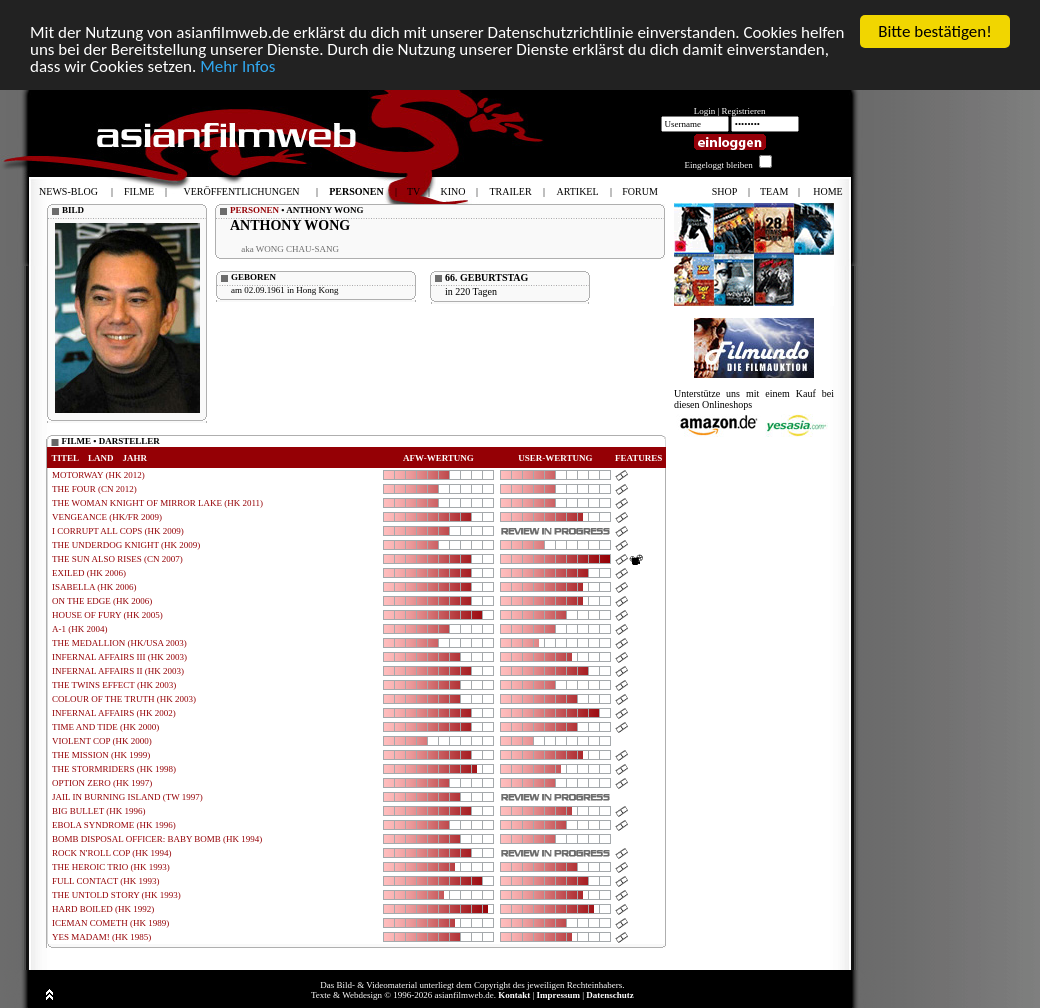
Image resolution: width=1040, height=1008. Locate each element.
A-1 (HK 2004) (80, 629)
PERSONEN (254, 210)
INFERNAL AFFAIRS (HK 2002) (114, 713)
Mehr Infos (237, 66)
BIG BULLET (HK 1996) (99, 811)
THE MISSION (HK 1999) (101, 755)
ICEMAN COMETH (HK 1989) (110, 923)
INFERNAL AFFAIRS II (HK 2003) (118, 671)
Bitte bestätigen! (935, 31)
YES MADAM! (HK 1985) (101, 937)
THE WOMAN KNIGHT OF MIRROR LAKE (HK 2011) (157, 503)
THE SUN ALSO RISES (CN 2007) (117, 559)
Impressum (558, 995)
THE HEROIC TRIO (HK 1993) (111, 867)
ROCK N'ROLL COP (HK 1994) (111, 853)
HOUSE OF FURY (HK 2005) (107, 615)
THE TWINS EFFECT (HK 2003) (114, 685)
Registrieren (744, 111)
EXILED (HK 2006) (89, 573)
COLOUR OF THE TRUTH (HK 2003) (124, 699)
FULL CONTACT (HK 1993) (106, 881)
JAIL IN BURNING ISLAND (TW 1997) (127, 797)
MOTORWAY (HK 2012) (98, 475)
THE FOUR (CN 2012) (94, 489)
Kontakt (514, 995)
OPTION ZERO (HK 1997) (102, 783)
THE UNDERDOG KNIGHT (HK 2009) (126, 545)
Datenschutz (610, 995)
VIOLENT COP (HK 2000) (102, 741)
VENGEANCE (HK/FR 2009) (107, 517)
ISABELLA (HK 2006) (94, 587)
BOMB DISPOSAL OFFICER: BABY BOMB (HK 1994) (157, 839)
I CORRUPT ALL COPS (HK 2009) (118, 531)
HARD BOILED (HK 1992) (103, 909)
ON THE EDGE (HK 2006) (102, 601)
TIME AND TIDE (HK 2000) (105, 727)
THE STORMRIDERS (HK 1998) (114, 769)
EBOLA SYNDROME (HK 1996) (114, 825)
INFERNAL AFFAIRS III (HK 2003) (119, 657)
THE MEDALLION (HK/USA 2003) (119, 643)
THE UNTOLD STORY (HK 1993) (116, 895)
